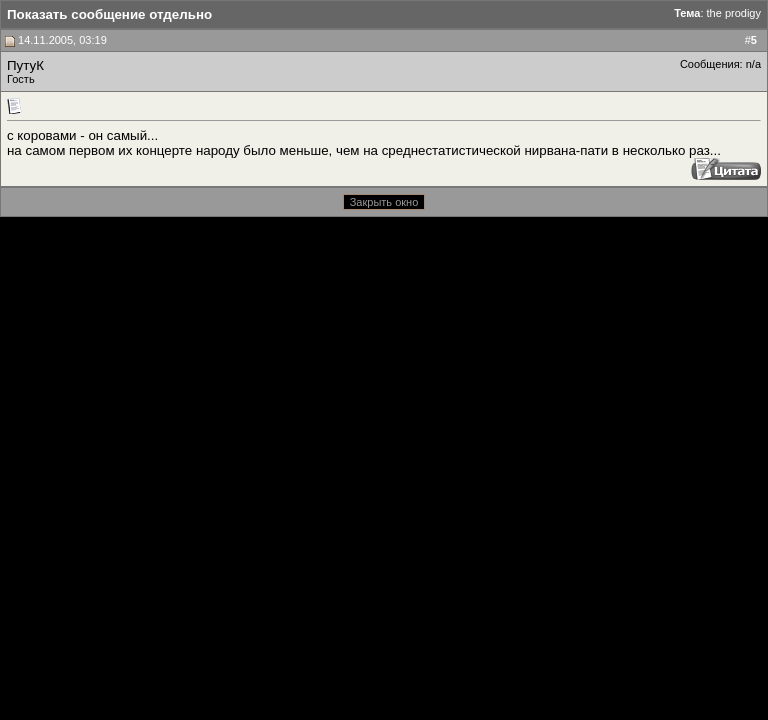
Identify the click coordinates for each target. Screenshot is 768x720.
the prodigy (734, 13)
